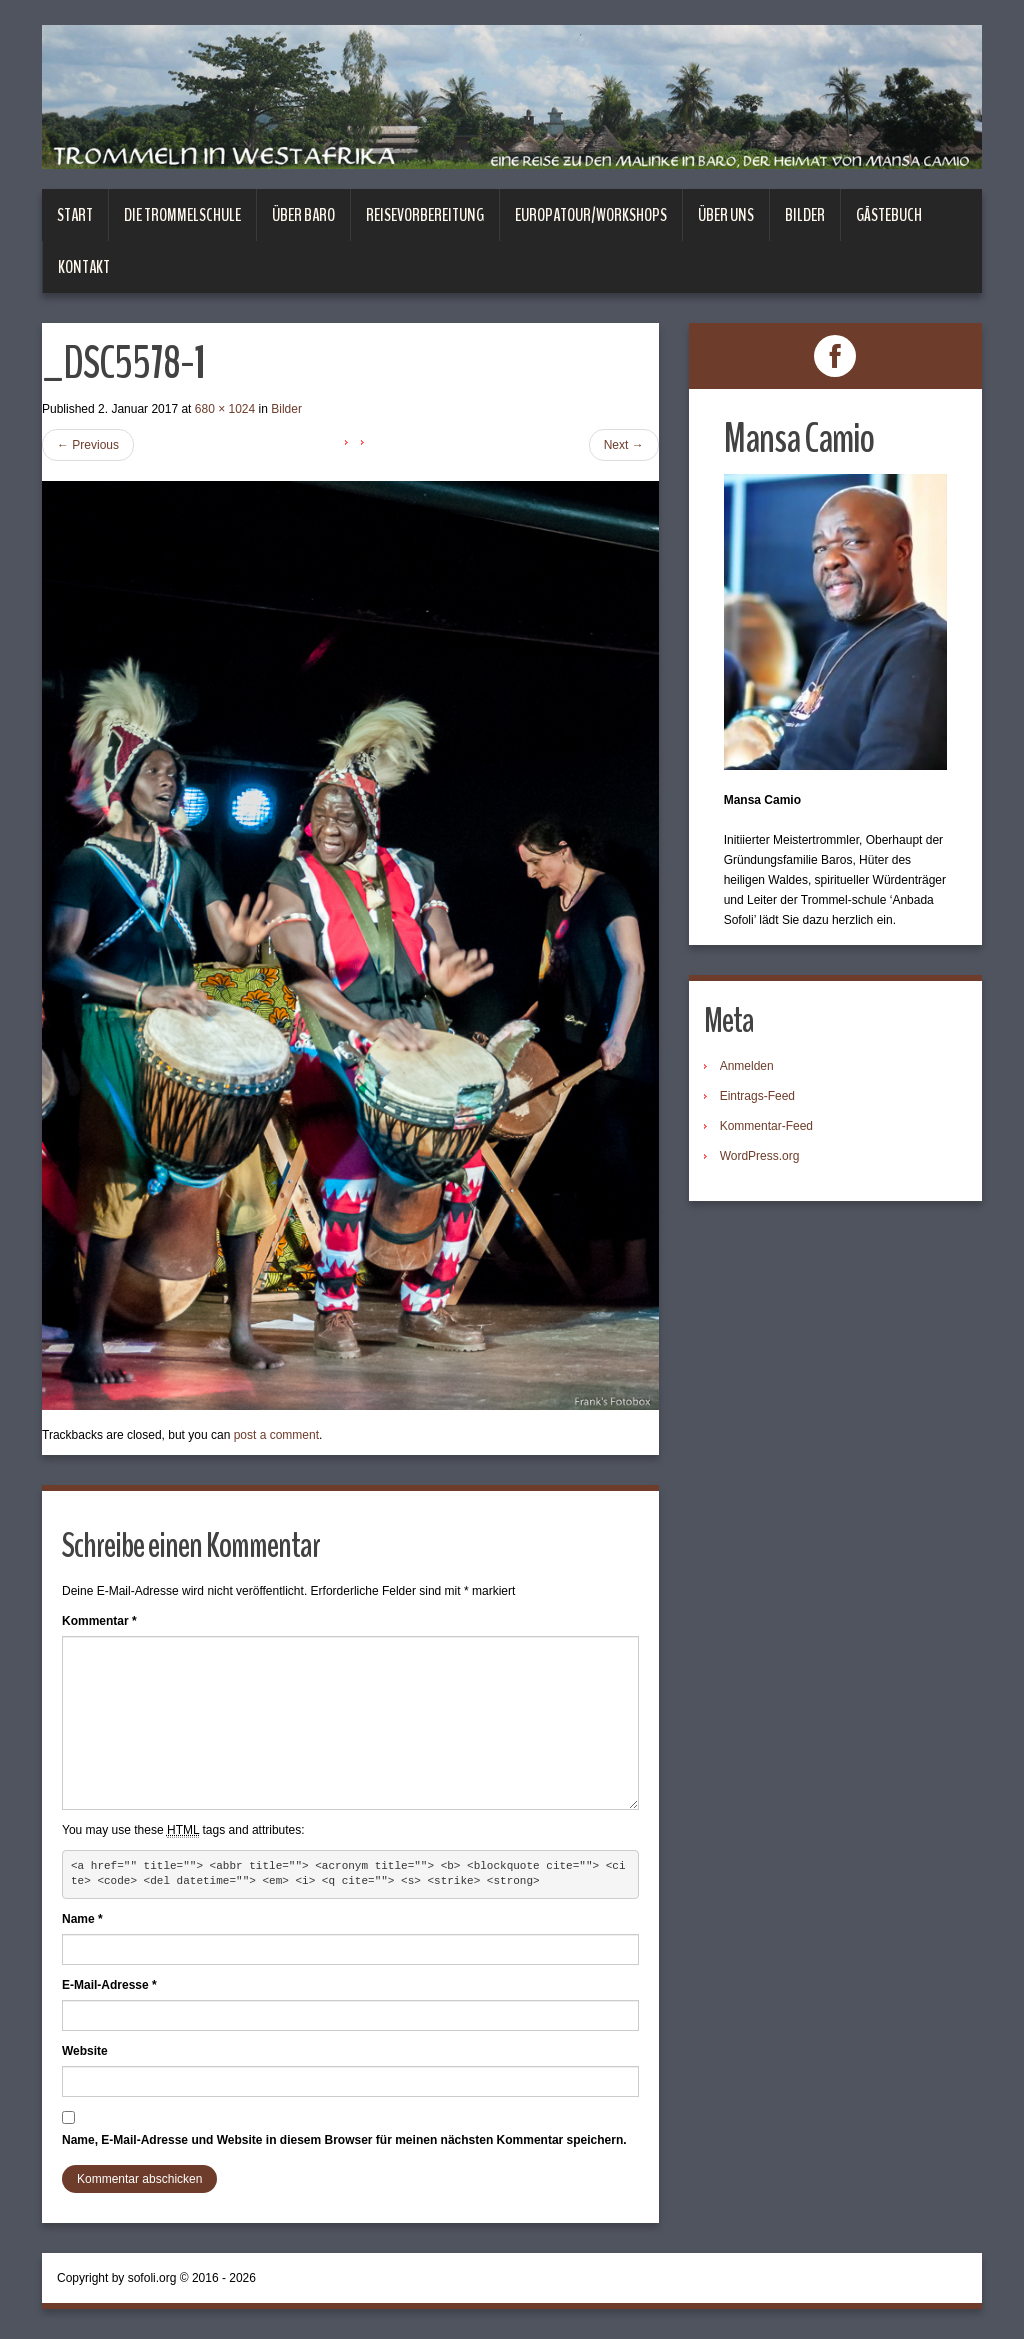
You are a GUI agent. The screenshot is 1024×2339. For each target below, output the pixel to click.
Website (85, 2051)
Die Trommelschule (182, 215)
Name (82, 1919)
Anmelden (747, 1066)
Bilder (805, 215)
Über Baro (303, 215)
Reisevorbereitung (425, 215)
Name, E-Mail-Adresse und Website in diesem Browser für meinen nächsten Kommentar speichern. (344, 2140)
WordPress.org (760, 1156)
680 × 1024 (225, 409)
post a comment (276, 1435)
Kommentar (99, 1621)
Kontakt (84, 267)
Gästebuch (889, 215)
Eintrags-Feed (757, 1096)
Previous (88, 445)
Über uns (726, 215)
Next (624, 445)
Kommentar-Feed (766, 1126)
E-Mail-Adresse (109, 1985)
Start (75, 215)
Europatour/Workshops (591, 215)
